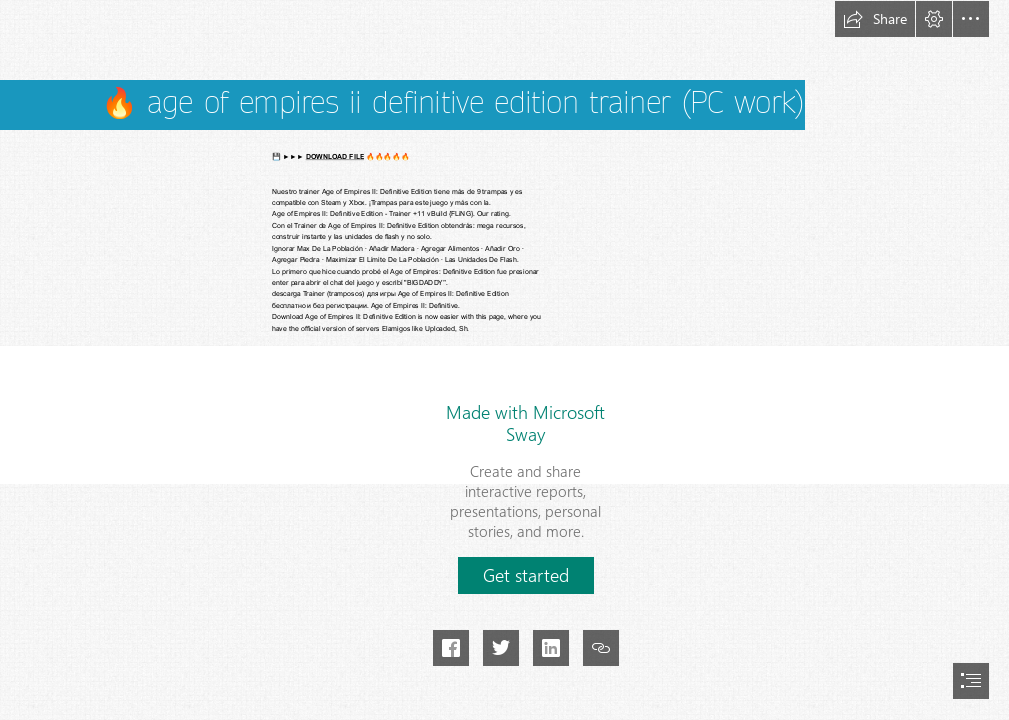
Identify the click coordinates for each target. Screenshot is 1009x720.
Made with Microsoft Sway (525, 423)
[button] (875, 19)
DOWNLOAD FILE (335, 157)
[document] (504, 360)
